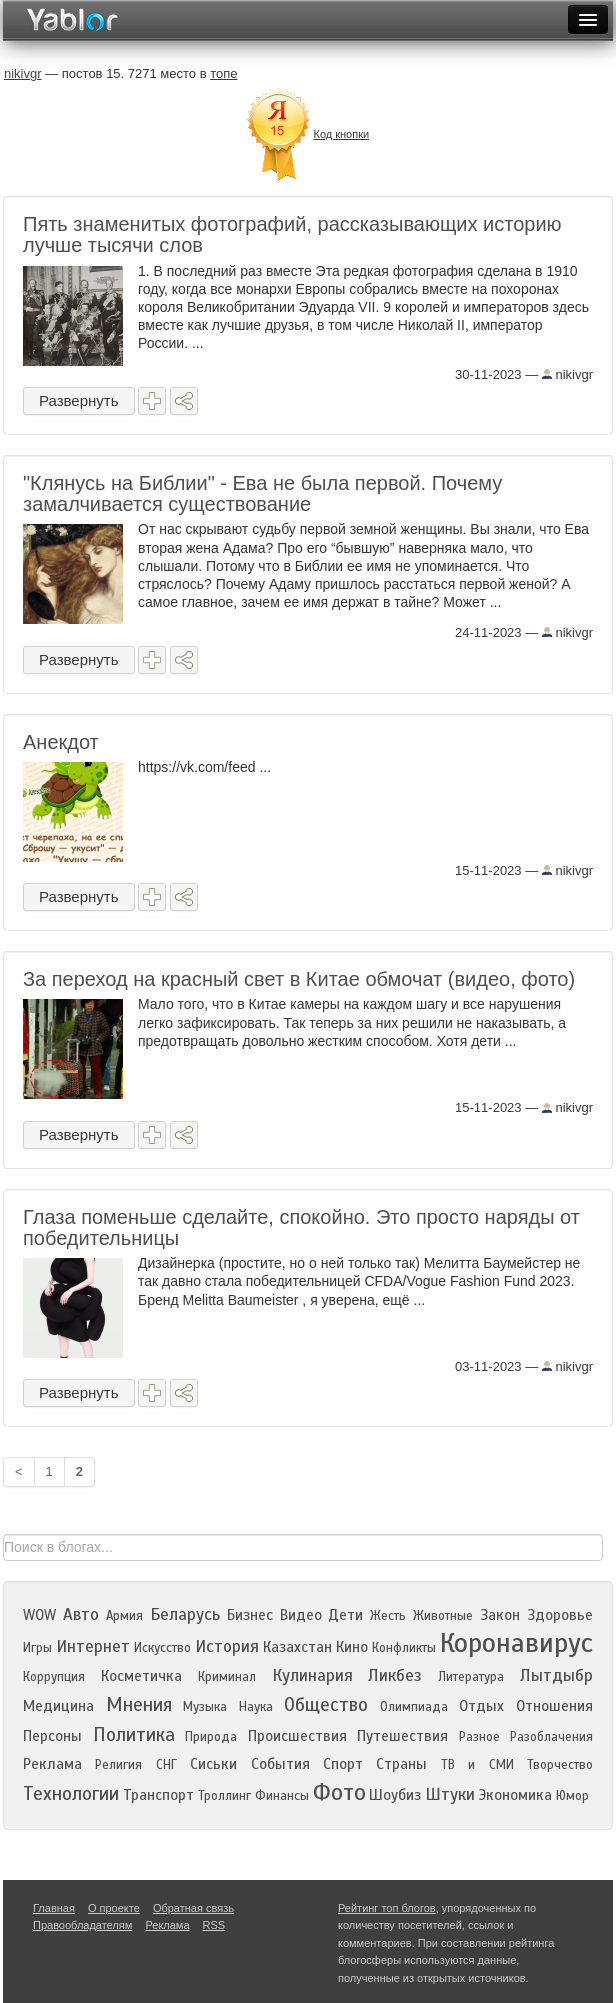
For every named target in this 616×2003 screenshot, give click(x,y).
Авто (81, 1614)
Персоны (52, 1736)
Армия (124, 1616)
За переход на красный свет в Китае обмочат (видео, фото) (299, 979)
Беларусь (185, 1614)
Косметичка (141, 1676)
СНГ (166, 1765)
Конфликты (404, 1648)
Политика (134, 1734)
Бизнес (250, 1615)
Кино (352, 1647)
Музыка (205, 1707)
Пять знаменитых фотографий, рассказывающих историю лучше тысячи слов (292, 234)
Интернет (93, 1646)
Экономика (515, 1795)
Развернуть (79, 400)
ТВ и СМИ (477, 1765)
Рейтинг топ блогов (387, 1908)
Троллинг (224, 1796)
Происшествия (297, 1736)
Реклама (52, 1764)
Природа (211, 1737)
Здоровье (560, 1615)
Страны (401, 1764)
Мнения (139, 1704)
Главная (54, 1908)
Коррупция (54, 1677)
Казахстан (297, 1647)
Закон (500, 1615)
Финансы (282, 1796)
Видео (301, 1615)
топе (223, 73)
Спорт (343, 1764)
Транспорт (158, 1795)
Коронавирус (516, 1643)
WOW (39, 1615)
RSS (214, 1925)
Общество (326, 1704)
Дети (345, 1615)
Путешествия (402, 1736)
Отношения (554, 1706)
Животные (443, 1616)
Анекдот (61, 742)
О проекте (114, 1908)
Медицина (58, 1706)
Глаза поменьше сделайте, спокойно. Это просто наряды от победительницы (301, 1227)
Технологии (71, 1793)
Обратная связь (193, 1908)
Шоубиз (395, 1795)
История (227, 1646)
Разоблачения (551, 1737)
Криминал (227, 1677)
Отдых (481, 1706)
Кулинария (312, 1675)
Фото (339, 1792)
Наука (256, 1707)
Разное (479, 1737)
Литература (471, 1677)
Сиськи (213, 1764)
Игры (37, 1648)
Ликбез (395, 1675)
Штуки (450, 1794)
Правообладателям (82, 1925)
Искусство (162, 1648)
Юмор (572, 1796)
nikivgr (567, 374)
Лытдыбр (556, 1675)
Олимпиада (414, 1707)
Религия (118, 1765)
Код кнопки (341, 134)
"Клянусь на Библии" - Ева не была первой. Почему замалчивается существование (262, 493)
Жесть (388, 1616)
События (280, 1764)
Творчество (560, 1765)
